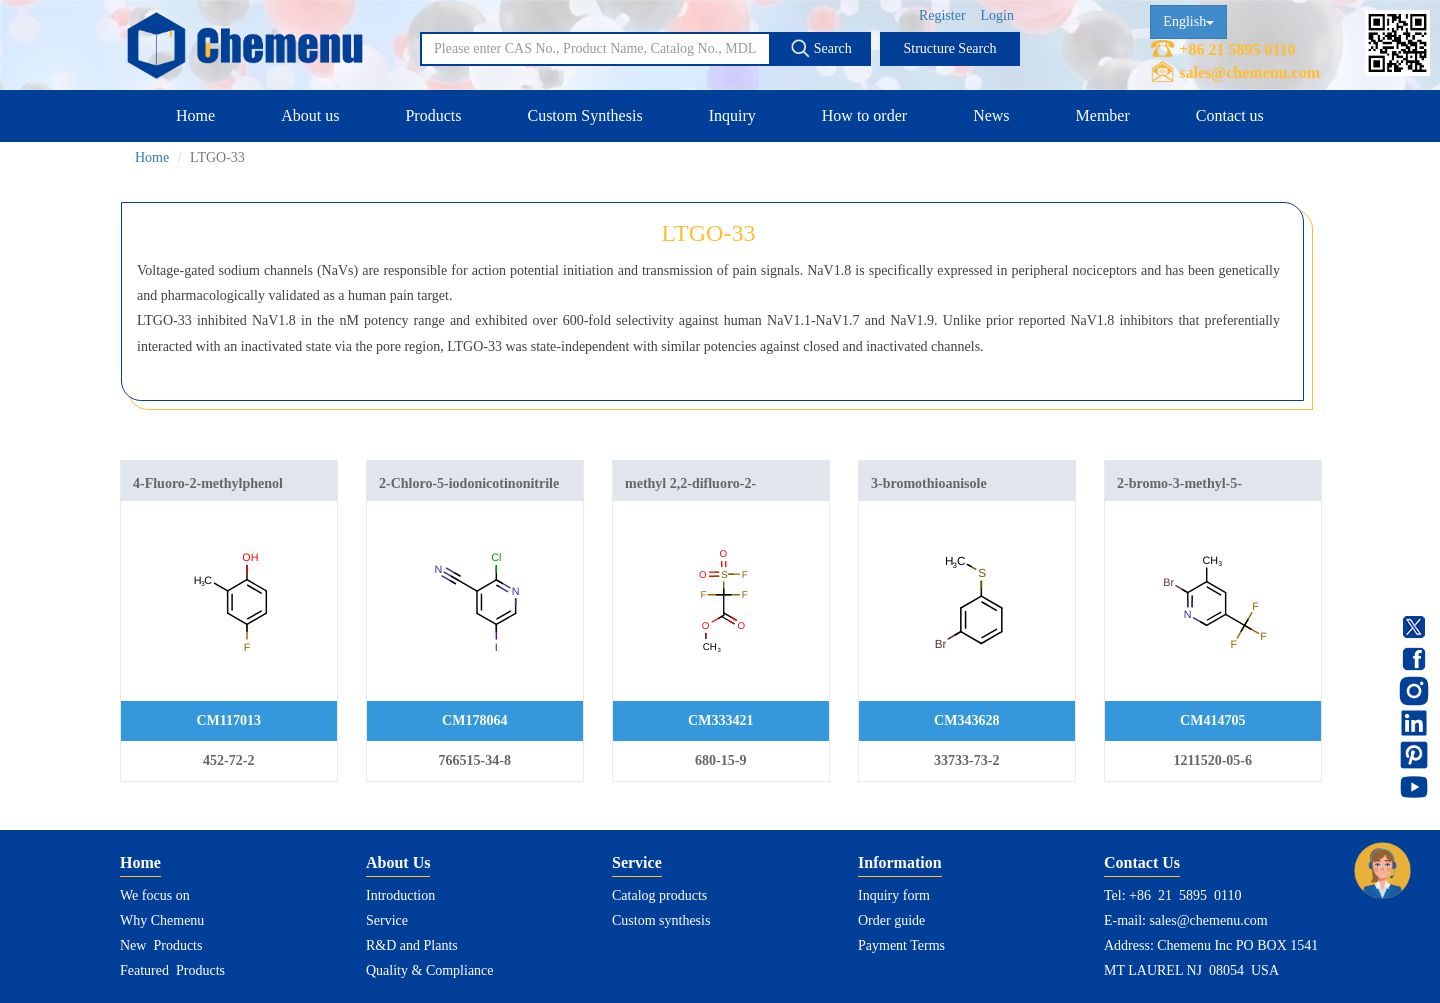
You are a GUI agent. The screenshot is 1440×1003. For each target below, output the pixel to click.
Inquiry (732, 115)
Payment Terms (901, 945)
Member (1103, 115)
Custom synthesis (661, 920)
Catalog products (659, 895)
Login (997, 15)
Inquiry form (894, 895)
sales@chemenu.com (1249, 72)
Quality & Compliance (430, 970)
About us (310, 115)
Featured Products (172, 970)
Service (387, 920)
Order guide (891, 920)
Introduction (400, 895)
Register (942, 15)
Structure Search (950, 48)
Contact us (1230, 115)
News (991, 115)
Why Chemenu (162, 920)
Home (195, 115)
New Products (161, 945)
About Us (398, 862)
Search (821, 48)
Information (900, 862)
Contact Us (1142, 862)
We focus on (155, 895)
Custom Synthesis (584, 115)
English (1188, 21)
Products (433, 115)
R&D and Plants (412, 945)
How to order (864, 115)
